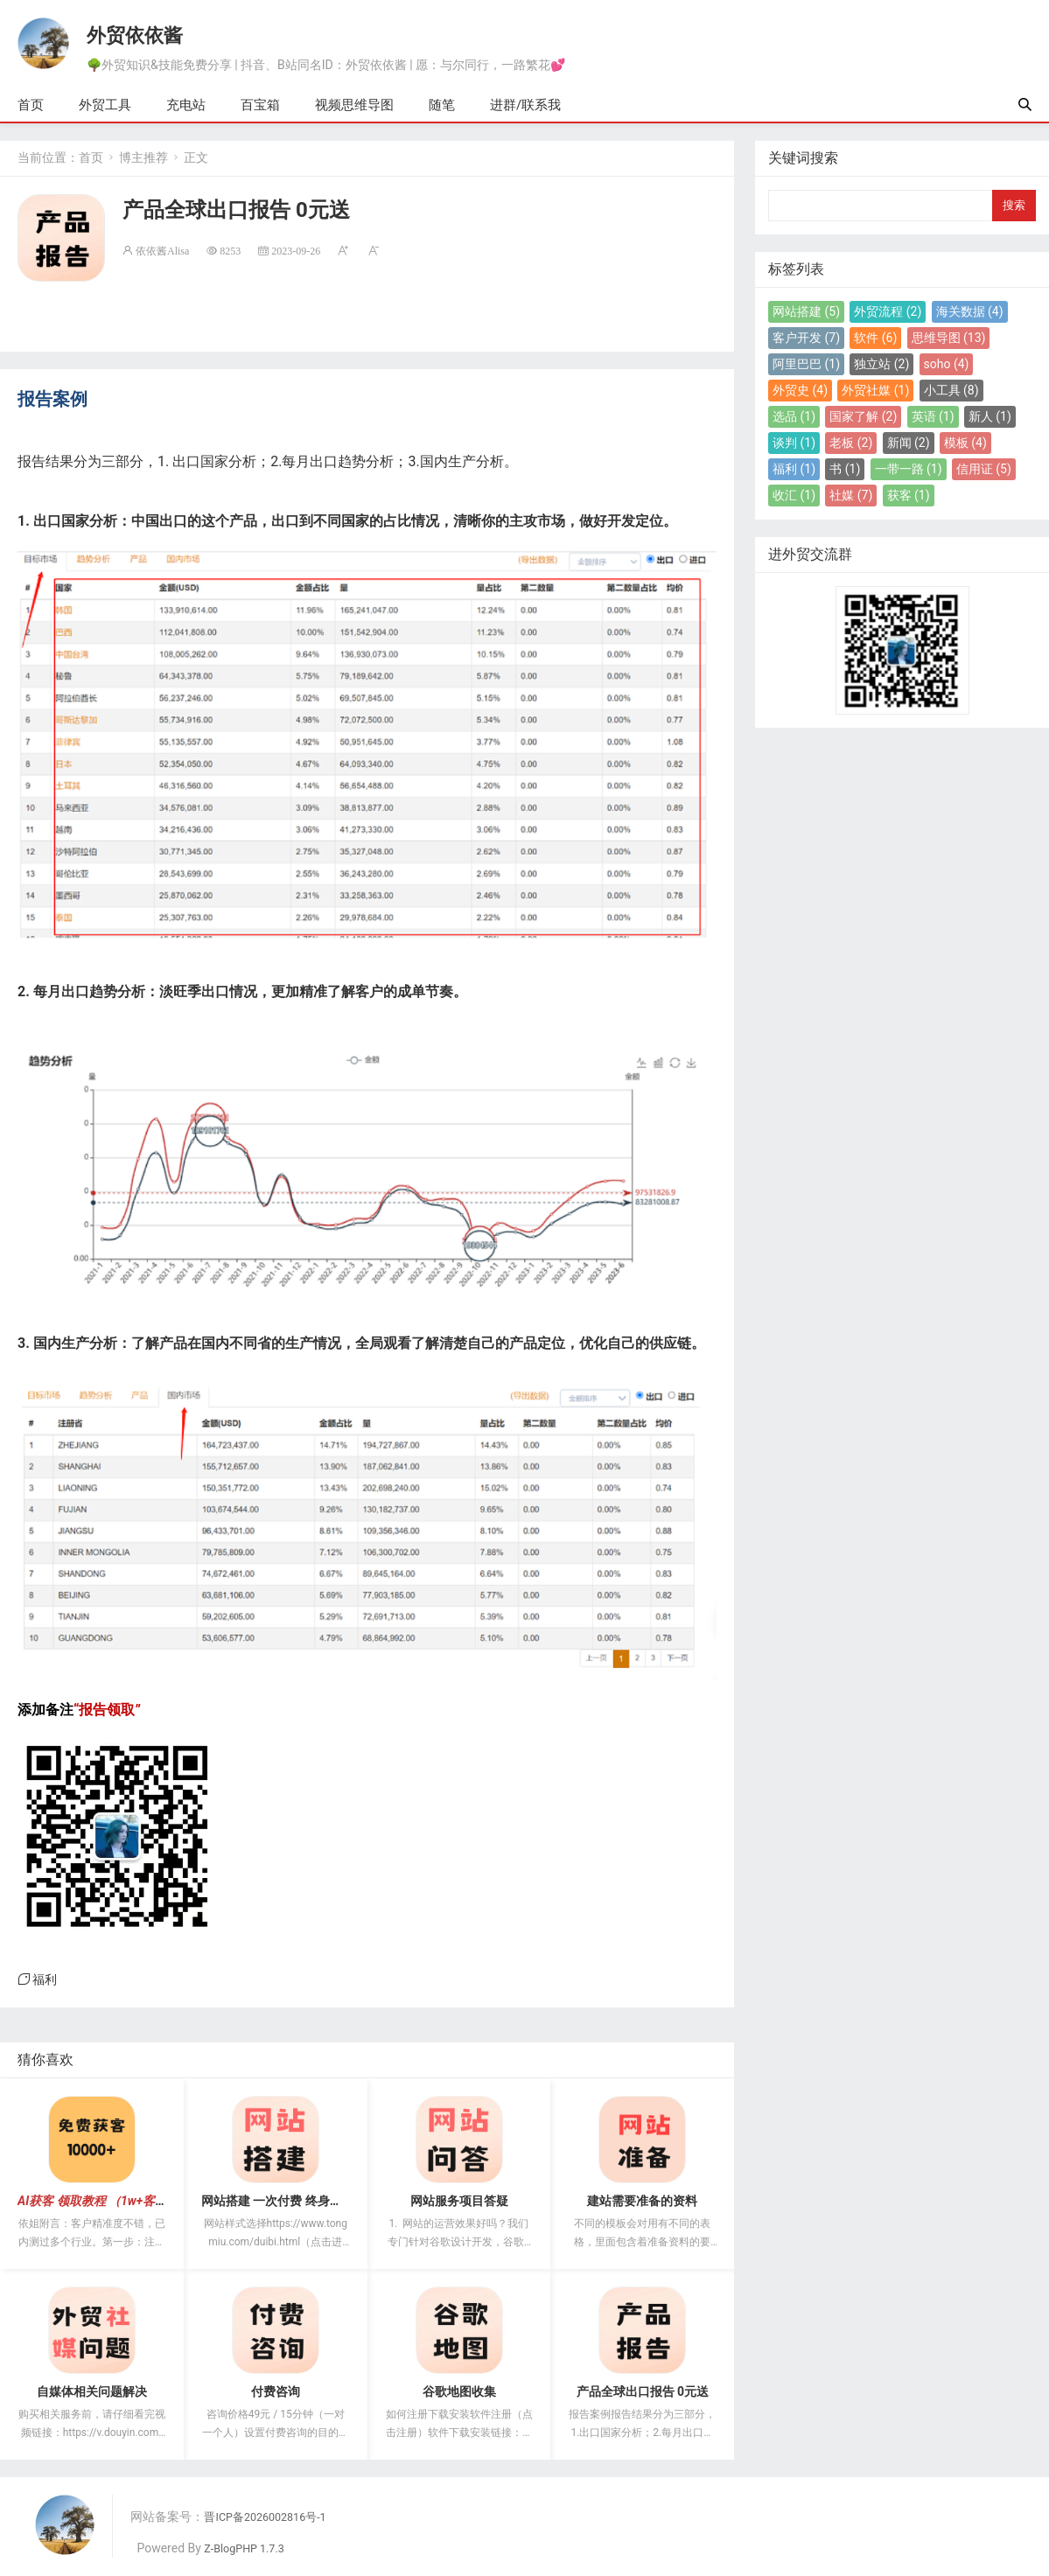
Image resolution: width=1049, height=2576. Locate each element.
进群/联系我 (525, 106)
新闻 (908, 443)
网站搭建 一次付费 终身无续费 (284, 2202)
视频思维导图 (354, 106)
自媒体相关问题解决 (92, 2392)
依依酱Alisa (162, 251)
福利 (44, 1980)
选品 (794, 417)
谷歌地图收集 (459, 2392)
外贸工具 (105, 106)
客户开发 (806, 339)
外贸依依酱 (135, 32)
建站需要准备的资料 (642, 2202)
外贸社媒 (875, 391)
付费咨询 (275, 2392)
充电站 (186, 106)
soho (946, 365)
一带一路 (908, 470)
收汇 (794, 496)
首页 (30, 106)
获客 (908, 496)
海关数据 (970, 312)
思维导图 (949, 339)
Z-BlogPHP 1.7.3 (250, 2549)
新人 (990, 417)
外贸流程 (887, 312)
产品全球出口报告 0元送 (643, 2392)
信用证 (983, 470)
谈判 (794, 443)
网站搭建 (806, 312)
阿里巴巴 (806, 365)
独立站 (881, 365)
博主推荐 (143, 158)
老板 (850, 443)
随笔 (442, 106)
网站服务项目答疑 (459, 2202)
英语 (933, 417)
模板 (965, 443)
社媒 (850, 496)
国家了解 (863, 417)
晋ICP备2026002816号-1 (273, 2517)
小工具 (951, 391)
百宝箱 (260, 106)
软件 (875, 339)
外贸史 (800, 391)
